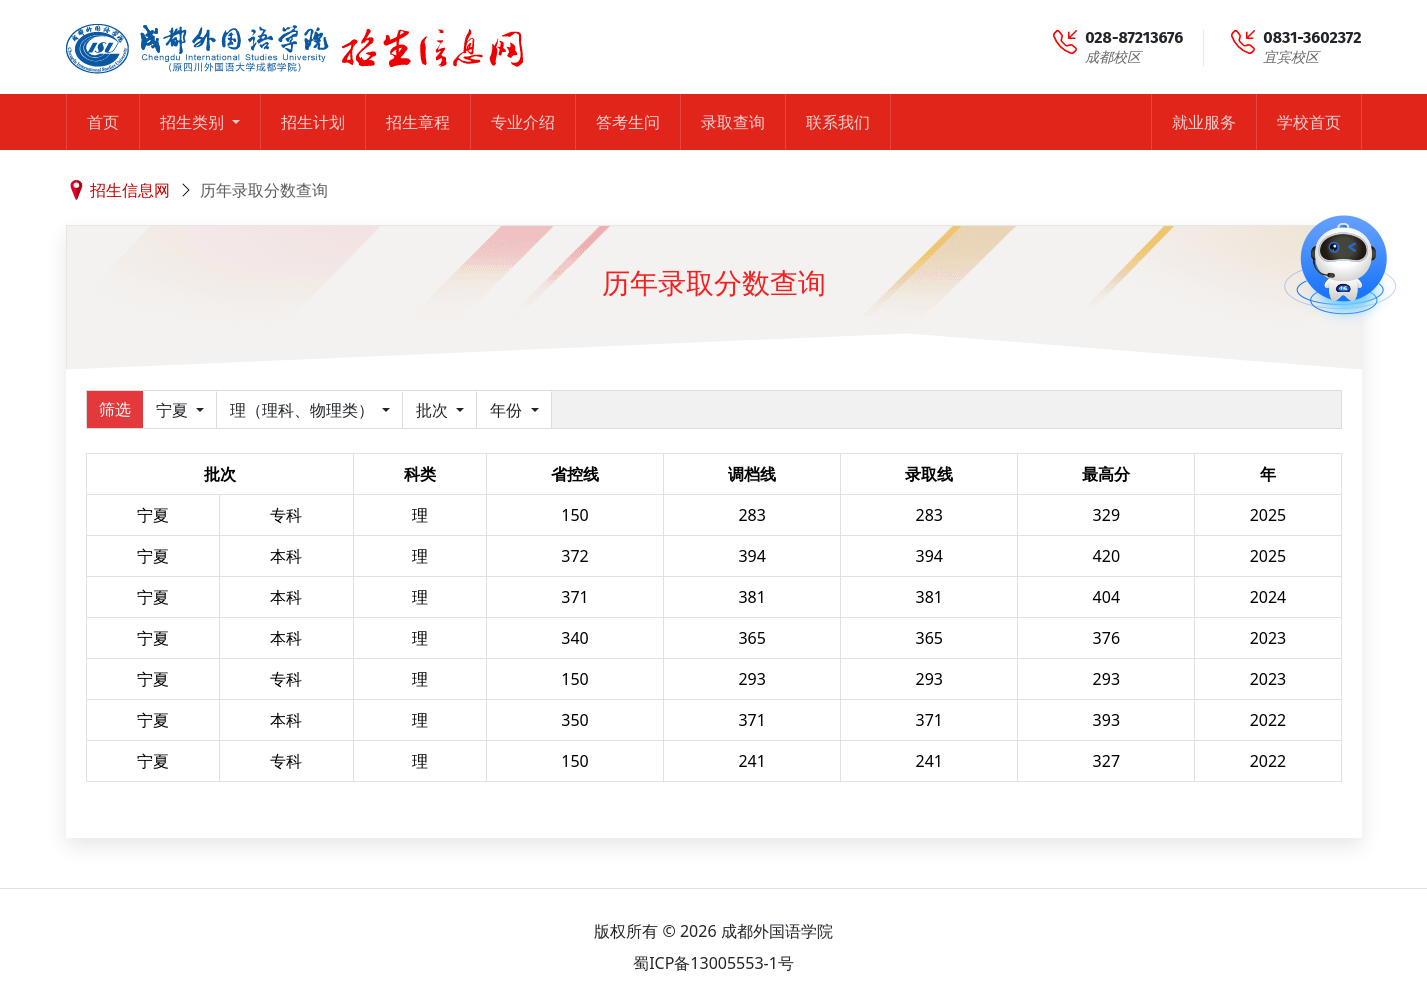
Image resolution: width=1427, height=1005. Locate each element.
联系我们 (838, 122)
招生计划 (313, 122)
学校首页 (1309, 122)
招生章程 (418, 122)
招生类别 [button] (194, 122)
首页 (103, 122)
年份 (508, 410)
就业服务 (1204, 122)
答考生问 (628, 122)
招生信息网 (130, 190)
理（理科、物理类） (304, 410)
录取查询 (733, 122)
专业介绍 (523, 122)
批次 (434, 410)
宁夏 (174, 410)
